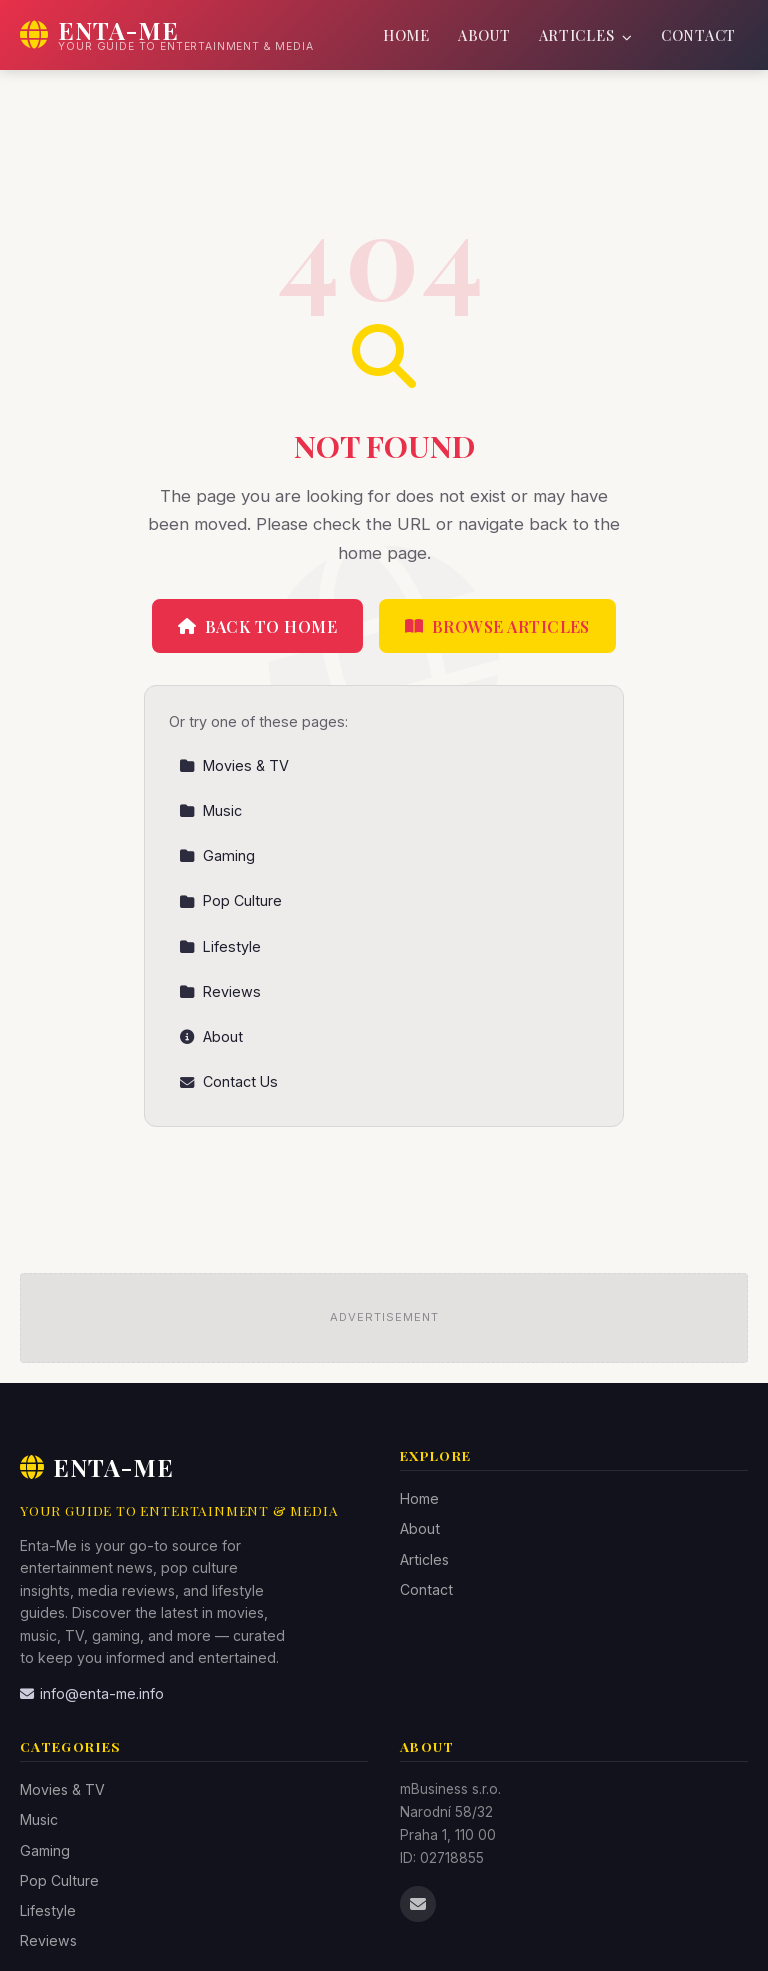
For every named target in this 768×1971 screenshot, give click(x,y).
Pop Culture (230, 900)
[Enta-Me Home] (167, 35)
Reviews (220, 991)
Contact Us (228, 1081)
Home (406, 35)
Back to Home (257, 626)
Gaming (217, 855)
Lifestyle (220, 946)
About (484, 35)
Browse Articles (497, 626)
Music (210, 810)
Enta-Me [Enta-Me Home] (97, 1467)
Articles (586, 35)
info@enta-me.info (92, 1693)
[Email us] (418, 1904)
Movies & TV (234, 765)
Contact (698, 35)
